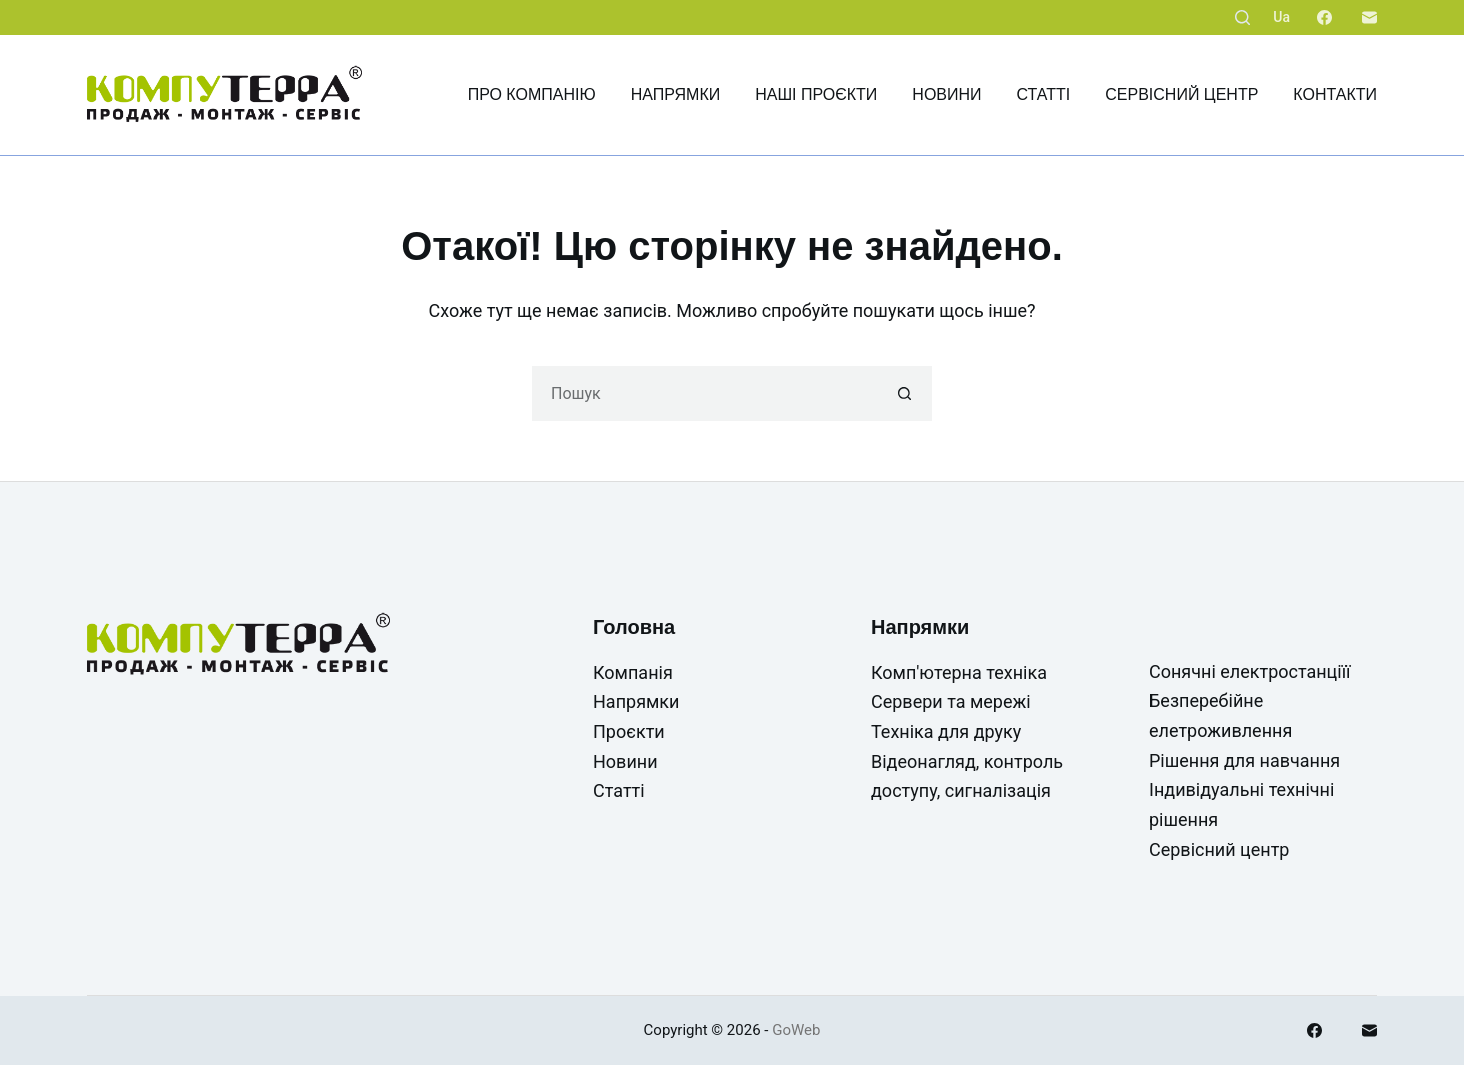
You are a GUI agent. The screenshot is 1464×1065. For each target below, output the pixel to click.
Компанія (633, 672)
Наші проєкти (816, 94)
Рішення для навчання (1244, 760)
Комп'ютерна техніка (959, 672)
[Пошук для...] (704, 393)
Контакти (1335, 94)
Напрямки (676, 94)
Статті (1044, 94)
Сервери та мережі (951, 701)
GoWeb (796, 1030)
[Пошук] (1242, 17)
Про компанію (532, 94)
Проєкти (629, 731)
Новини (946, 94)
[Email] (1369, 17)
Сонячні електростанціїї (1250, 671)
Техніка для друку (946, 731)
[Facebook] (1324, 17)
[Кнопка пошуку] (904, 393)
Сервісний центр (1181, 94)
